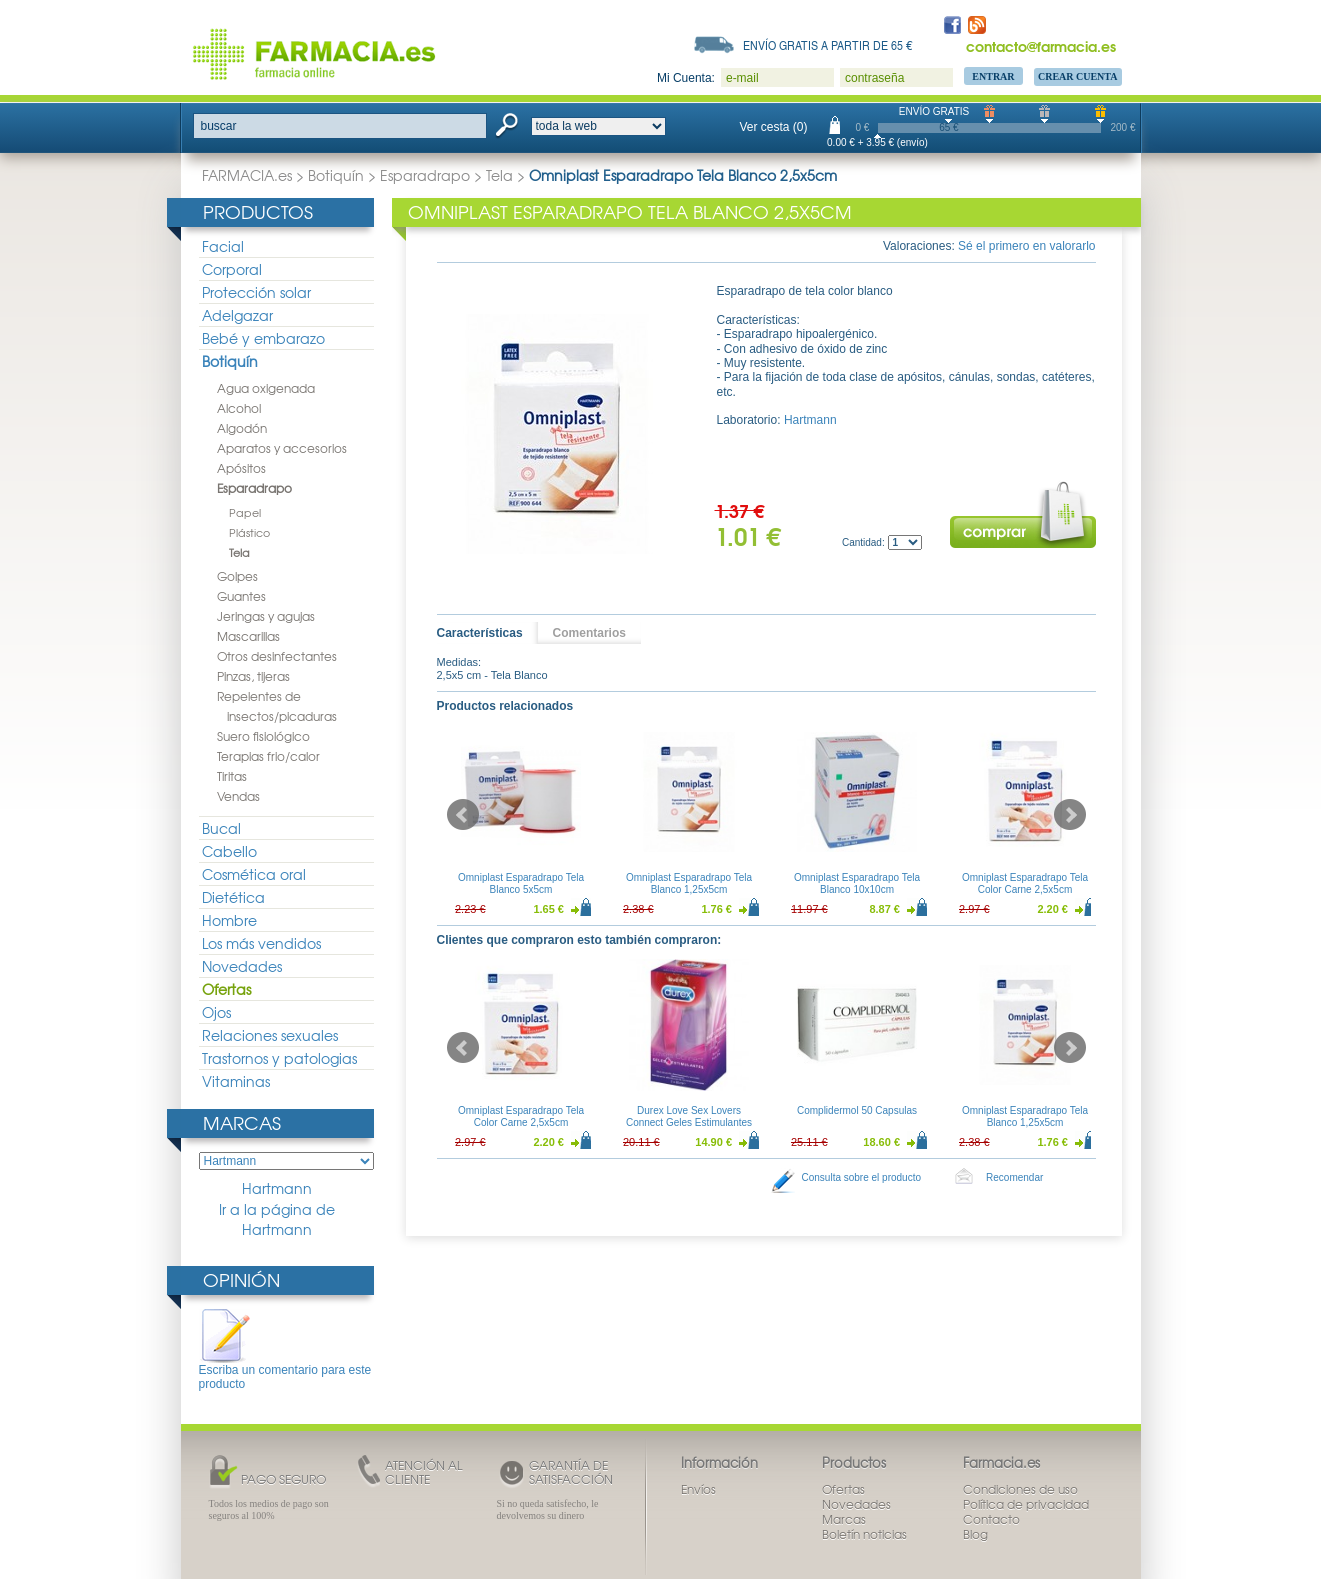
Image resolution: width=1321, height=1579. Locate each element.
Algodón (242, 428)
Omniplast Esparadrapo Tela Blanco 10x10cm (857, 883)
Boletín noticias (864, 1534)
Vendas (238, 796)
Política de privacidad (1026, 1504)
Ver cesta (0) (774, 127)
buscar (219, 126)
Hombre (229, 920)
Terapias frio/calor (268, 756)
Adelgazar (237, 315)
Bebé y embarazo (263, 338)
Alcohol (239, 408)
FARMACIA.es (247, 175)
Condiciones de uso (1020, 1489)
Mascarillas (248, 636)
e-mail (742, 78)
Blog (975, 1534)
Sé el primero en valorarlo (1026, 246)
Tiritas (232, 776)
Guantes (241, 596)
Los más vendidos (261, 943)
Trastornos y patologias (279, 1058)
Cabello (229, 851)
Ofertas (226, 989)
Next (1070, 815)
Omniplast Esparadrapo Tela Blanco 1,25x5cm (689, 883)
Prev (463, 815)
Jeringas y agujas (266, 616)
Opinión (241, 1279)
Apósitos (241, 468)
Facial (223, 246)
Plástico (249, 532)
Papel (245, 512)
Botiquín (336, 175)
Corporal (232, 269)
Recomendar (1014, 1177)
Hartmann (277, 1188)
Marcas (242, 1122)
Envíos (698, 1489)
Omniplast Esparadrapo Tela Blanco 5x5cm (521, 883)
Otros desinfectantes (277, 656)
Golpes (237, 576)
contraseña (874, 78)
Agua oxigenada (266, 388)
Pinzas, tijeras (253, 676)
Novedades (242, 966)
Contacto (991, 1519)
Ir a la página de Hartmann (277, 1219)
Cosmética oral (254, 874)
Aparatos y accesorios (282, 448)
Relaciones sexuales (270, 1035)
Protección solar (256, 292)
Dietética (233, 897)
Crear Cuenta (1078, 76)
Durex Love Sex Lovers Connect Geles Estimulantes (688, 1116)
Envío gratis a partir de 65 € (828, 45)
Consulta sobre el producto (862, 1177)
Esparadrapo (425, 175)
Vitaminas (236, 1081)
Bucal (221, 828)
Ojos (216, 1012)
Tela (499, 175)
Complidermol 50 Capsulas (856, 1110)
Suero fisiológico (263, 736)
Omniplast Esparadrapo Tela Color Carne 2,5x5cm (1025, 883)
